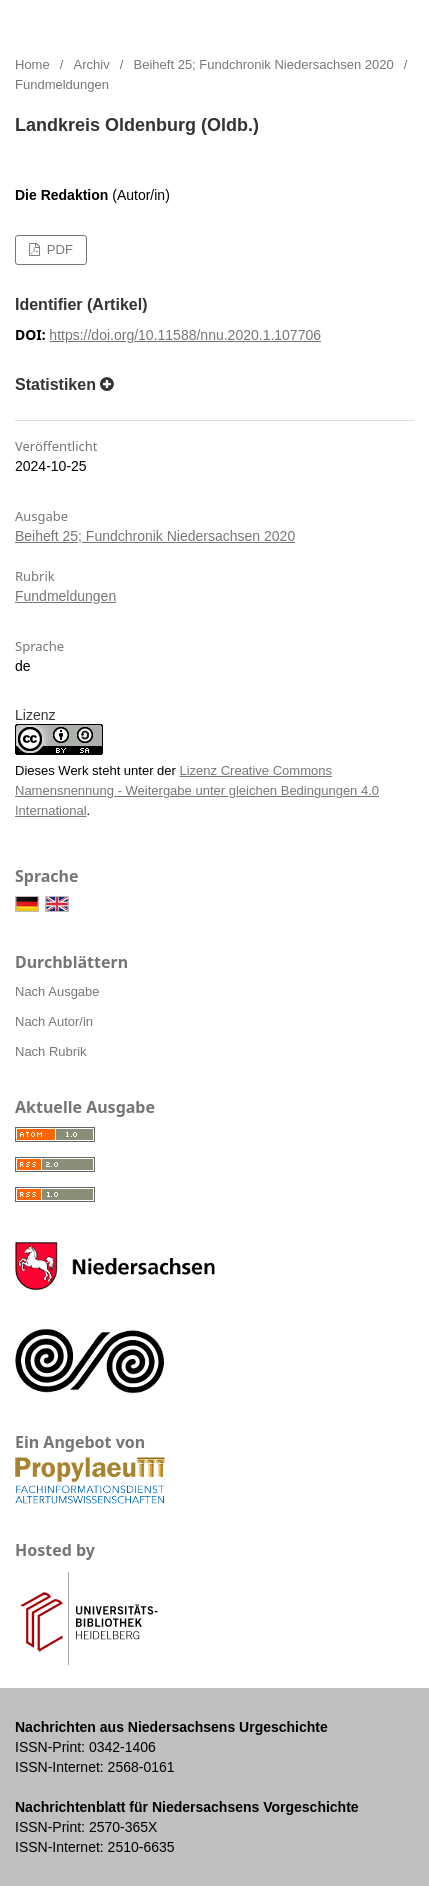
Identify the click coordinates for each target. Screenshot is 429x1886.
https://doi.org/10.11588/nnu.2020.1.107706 (185, 335)
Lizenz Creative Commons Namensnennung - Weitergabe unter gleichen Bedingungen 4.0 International (197, 790)
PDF (58, 249)
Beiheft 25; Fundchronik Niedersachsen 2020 (264, 64)
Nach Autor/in (54, 1021)
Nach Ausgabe (57, 991)
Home (32, 64)
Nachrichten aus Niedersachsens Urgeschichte (225, 20)
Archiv (92, 64)
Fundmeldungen (65, 596)
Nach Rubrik (51, 1051)
